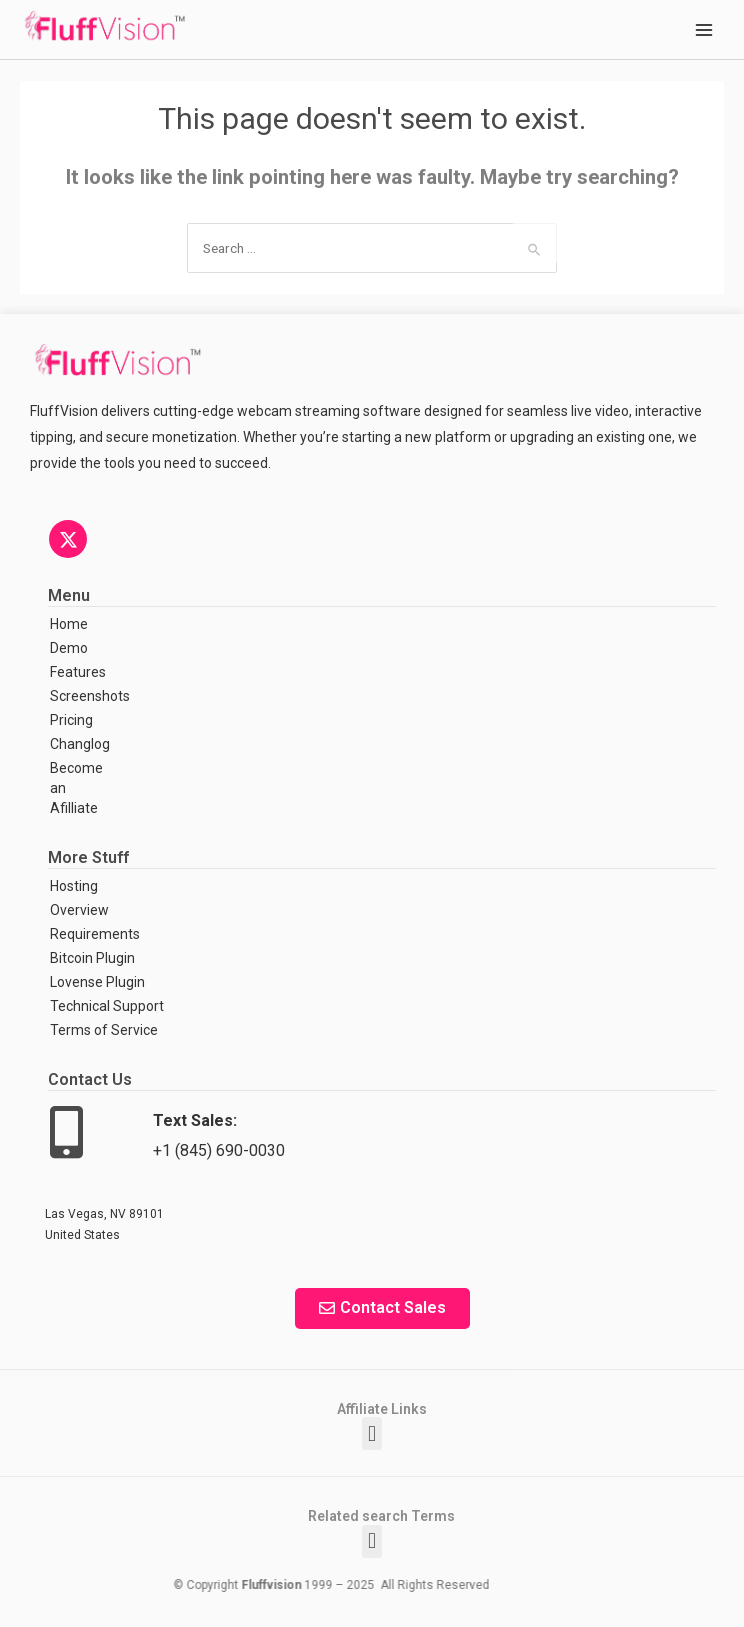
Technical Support (107, 1006)
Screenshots (88, 696)
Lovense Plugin (97, 982)
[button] (371, 1433)
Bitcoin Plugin (92, 958)
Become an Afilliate (76, 788)
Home (69, 624)
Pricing (71, 720)
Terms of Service (104, 1030)
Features (78, 672)
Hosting (74, 886)
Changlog (80, 744)
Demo (69, 648)
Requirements (95, 934)
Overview (79, 910)
